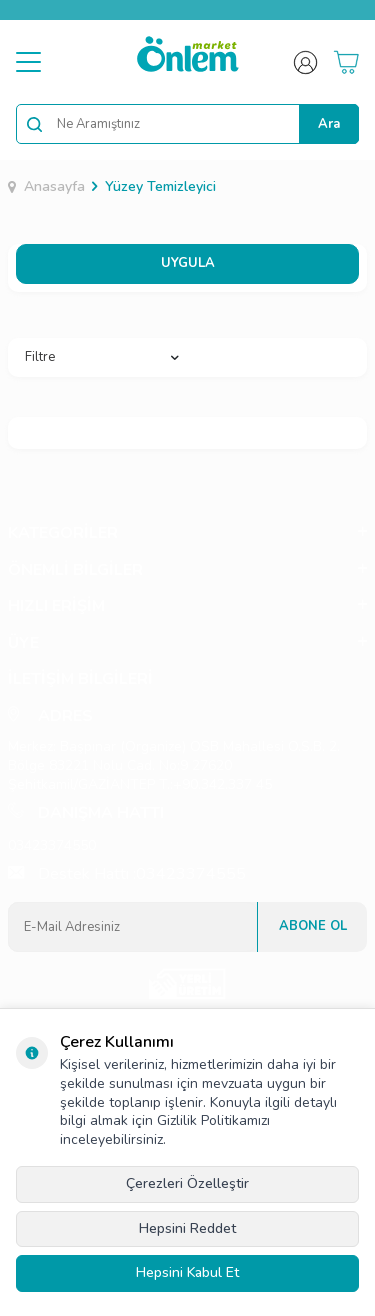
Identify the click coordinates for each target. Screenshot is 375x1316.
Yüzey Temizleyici (160, 187)
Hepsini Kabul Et (187, 1272)
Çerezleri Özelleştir (187, 1183)
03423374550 (52, 845)
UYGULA (188, 263)
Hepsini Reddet (187, 1228)
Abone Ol (313, 926)
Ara (329, 124)
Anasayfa (46, 187)
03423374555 (191, 874)
